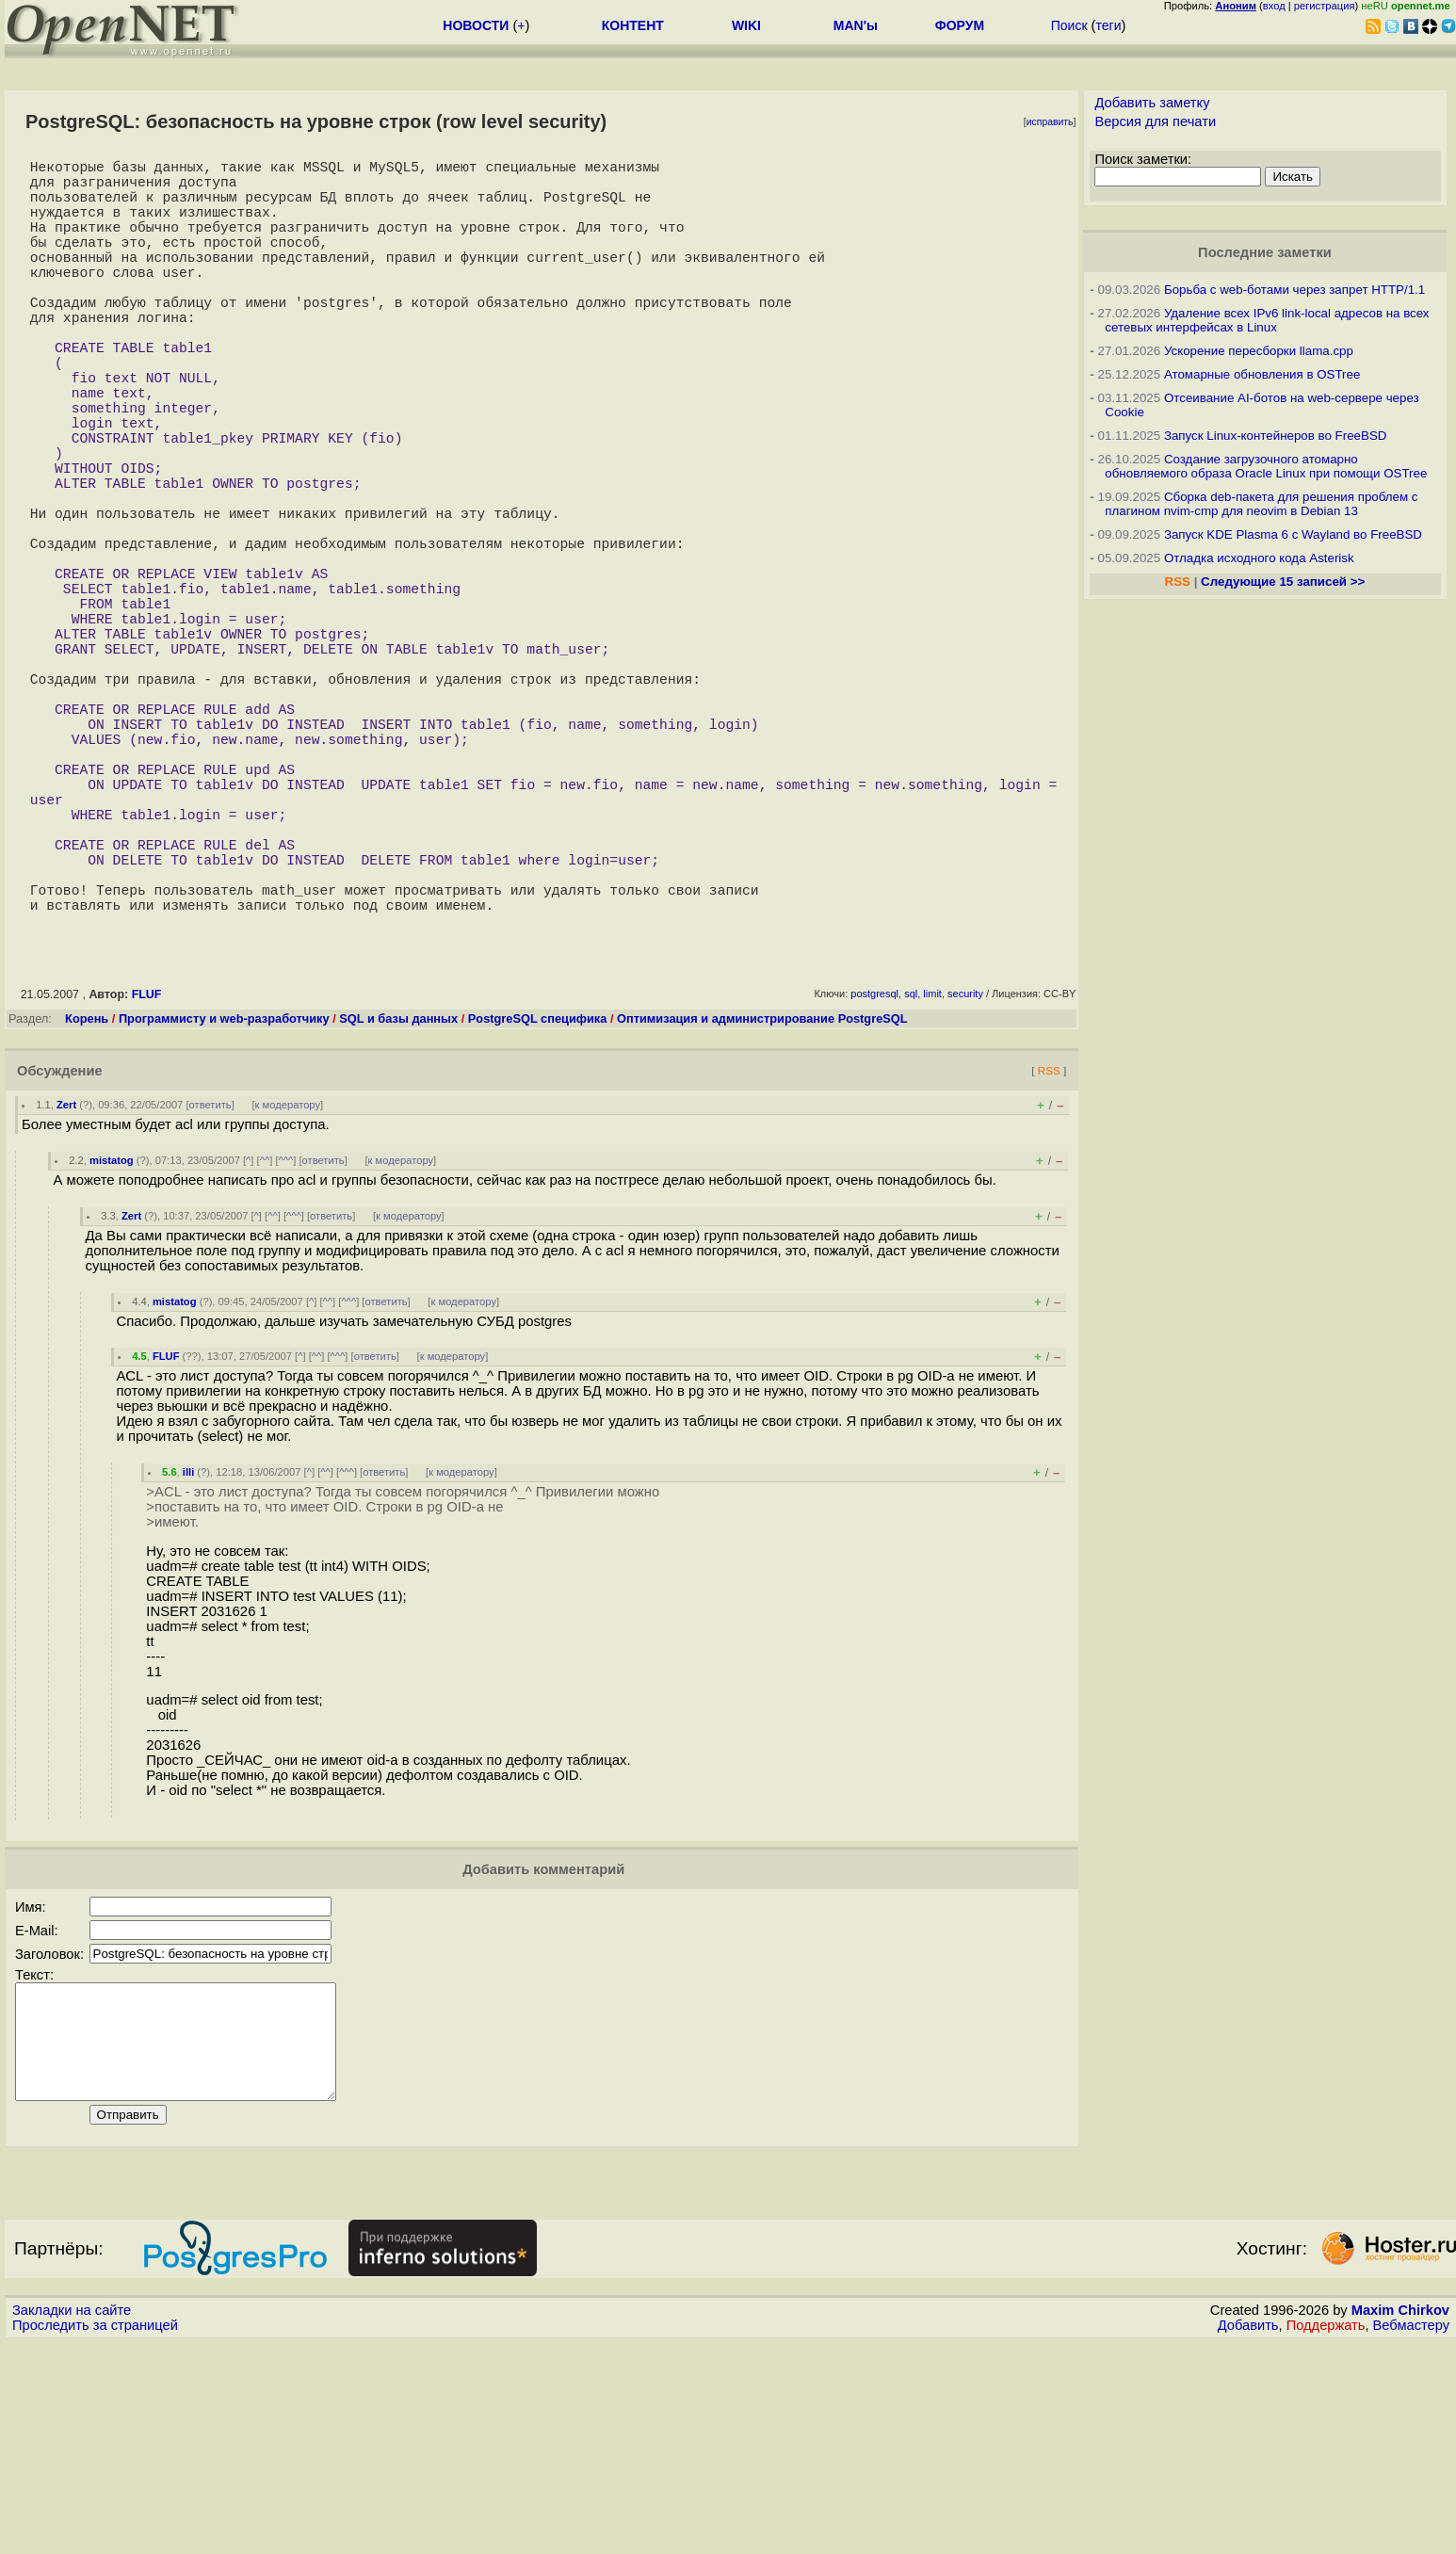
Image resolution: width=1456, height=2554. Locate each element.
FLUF (147, 1182)
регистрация (1324, 5)
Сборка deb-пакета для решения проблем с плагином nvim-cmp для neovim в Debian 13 (1261, 504)
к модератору (288, 1293)
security (965, 1182)
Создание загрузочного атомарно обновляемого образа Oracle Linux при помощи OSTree (1266, 466)
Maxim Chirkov (1400, 2521)
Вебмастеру (1411, 2536)
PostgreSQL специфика (537, 1207)
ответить (210, 1293)
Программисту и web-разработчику (224, 1207)
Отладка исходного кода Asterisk (1259, 558)
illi (188, 1660)
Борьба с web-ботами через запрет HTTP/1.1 (1294, 290)
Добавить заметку (1151, 102)
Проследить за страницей (95, 2536)
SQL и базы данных (398, 1207)
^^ (265, 1348)
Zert (66, 1293)
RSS (1049, 1259)
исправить (1050, 122)
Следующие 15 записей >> (1283, 581)
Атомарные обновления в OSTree (1262, 374)
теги (1108, 25)
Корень (86, 1207)
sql (910, 1182)
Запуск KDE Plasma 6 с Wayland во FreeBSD (1293, 534)
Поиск (1069, 25)
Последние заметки (1265, 252)
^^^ (286, 1348)
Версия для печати (1155, 121)
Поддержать (1326, 2536)
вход (1274, 5)
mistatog (111, 1348)
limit (932, 1182)
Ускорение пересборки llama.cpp (1258, 351)
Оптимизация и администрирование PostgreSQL (762, 1207)
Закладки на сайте (71, 2521)
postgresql (874, 1182)
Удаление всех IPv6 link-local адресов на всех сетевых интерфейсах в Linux (1267, 320)
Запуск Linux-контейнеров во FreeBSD (1275, 435)
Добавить (1248, 2536)
